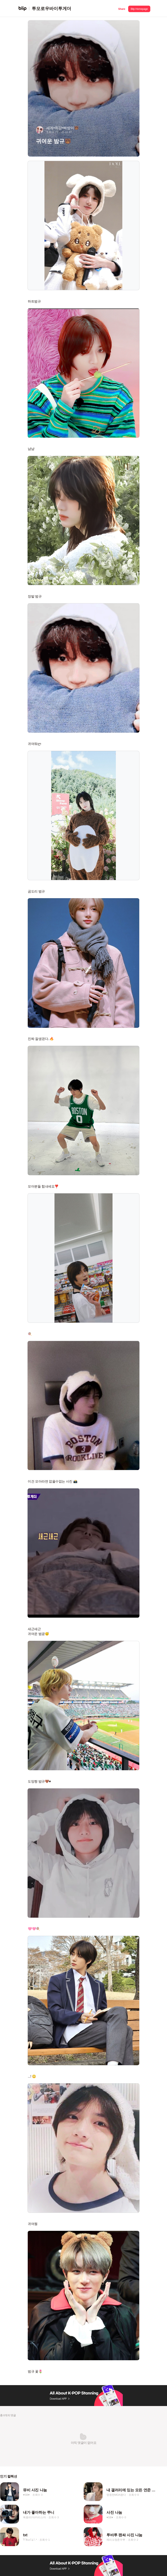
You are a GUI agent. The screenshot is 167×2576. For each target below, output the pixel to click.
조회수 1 (44, 2540)
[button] (121, 8)
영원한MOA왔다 (116, 2494)
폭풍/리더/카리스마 (34, 2517)
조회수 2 (133, 2540)
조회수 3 (37, 2494)
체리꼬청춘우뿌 (115, 2540)
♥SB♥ (26, 2494)
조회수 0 (134, 2494)
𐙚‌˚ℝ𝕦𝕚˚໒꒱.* (30, 2540)
